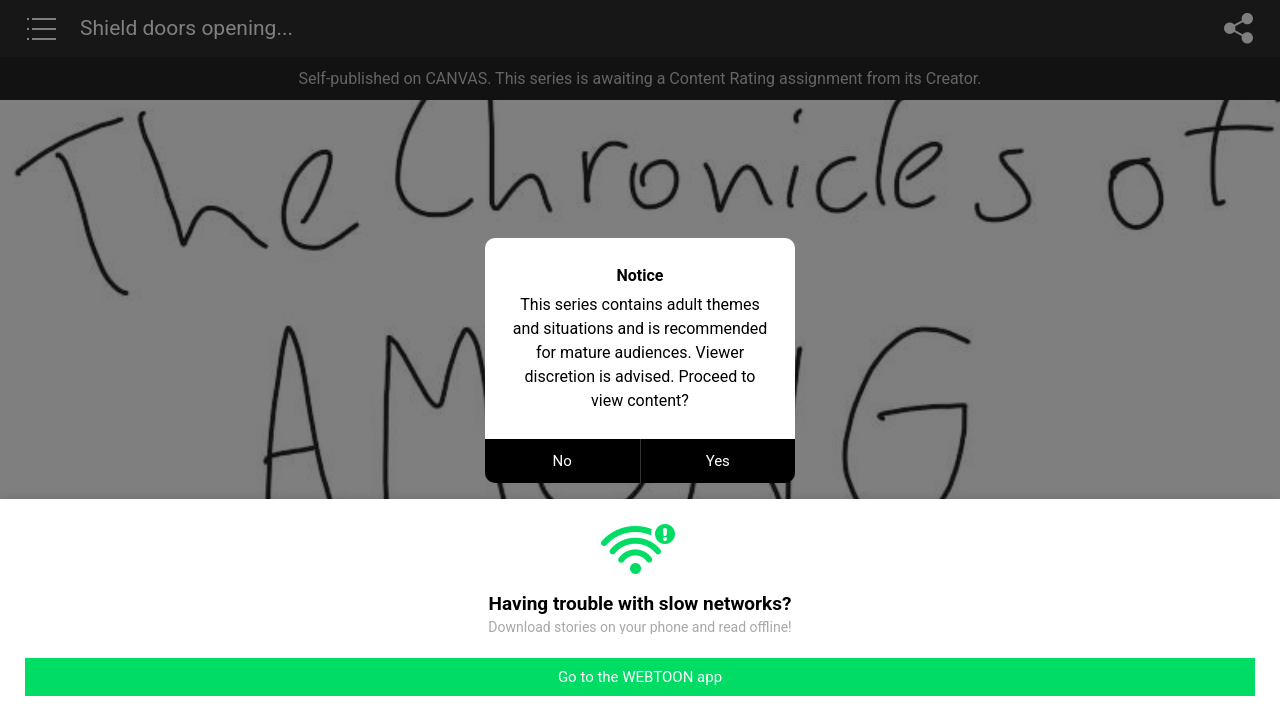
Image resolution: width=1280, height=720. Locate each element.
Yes (718, 461)
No (562, 461)
